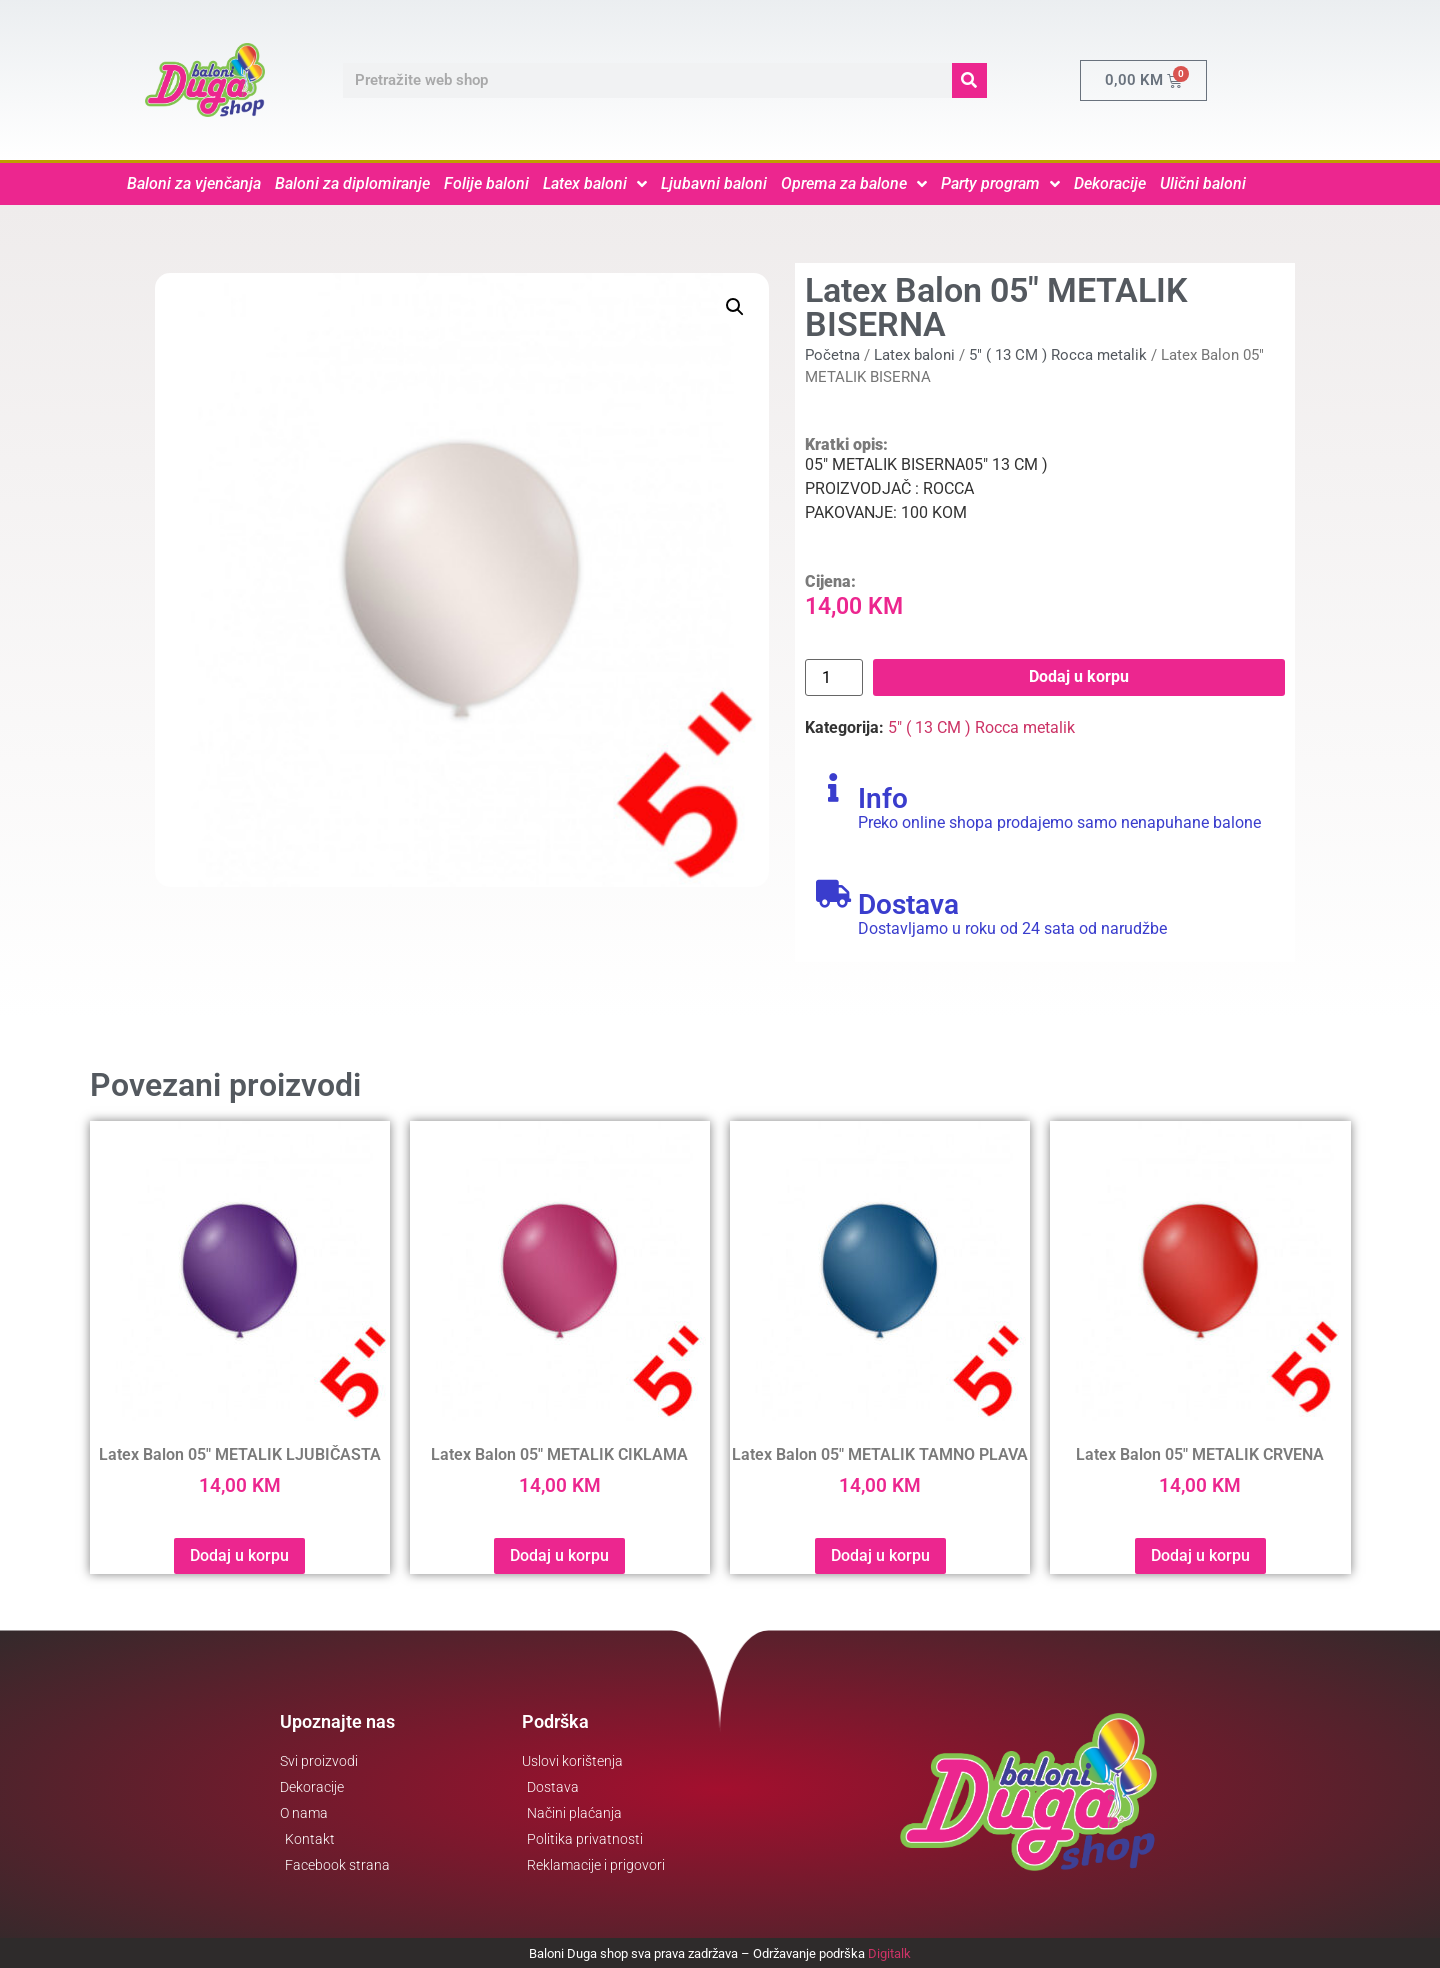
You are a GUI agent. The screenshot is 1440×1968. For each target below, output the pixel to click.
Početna (832, 355)
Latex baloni (595, 184)
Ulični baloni (1203, 183)
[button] (735, 307)
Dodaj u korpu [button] (239, 1555)
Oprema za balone (854, 184)
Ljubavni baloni (714, 183)
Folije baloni (486, 183)
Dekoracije (1110, 183)
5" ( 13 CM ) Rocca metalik (1058, 355)
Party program (1000, 184)
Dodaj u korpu (1079, 676)
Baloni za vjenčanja (194, 183)
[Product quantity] (834, 677)
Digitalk (889, 1953)
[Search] (969, 80)
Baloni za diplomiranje (352, 183)
